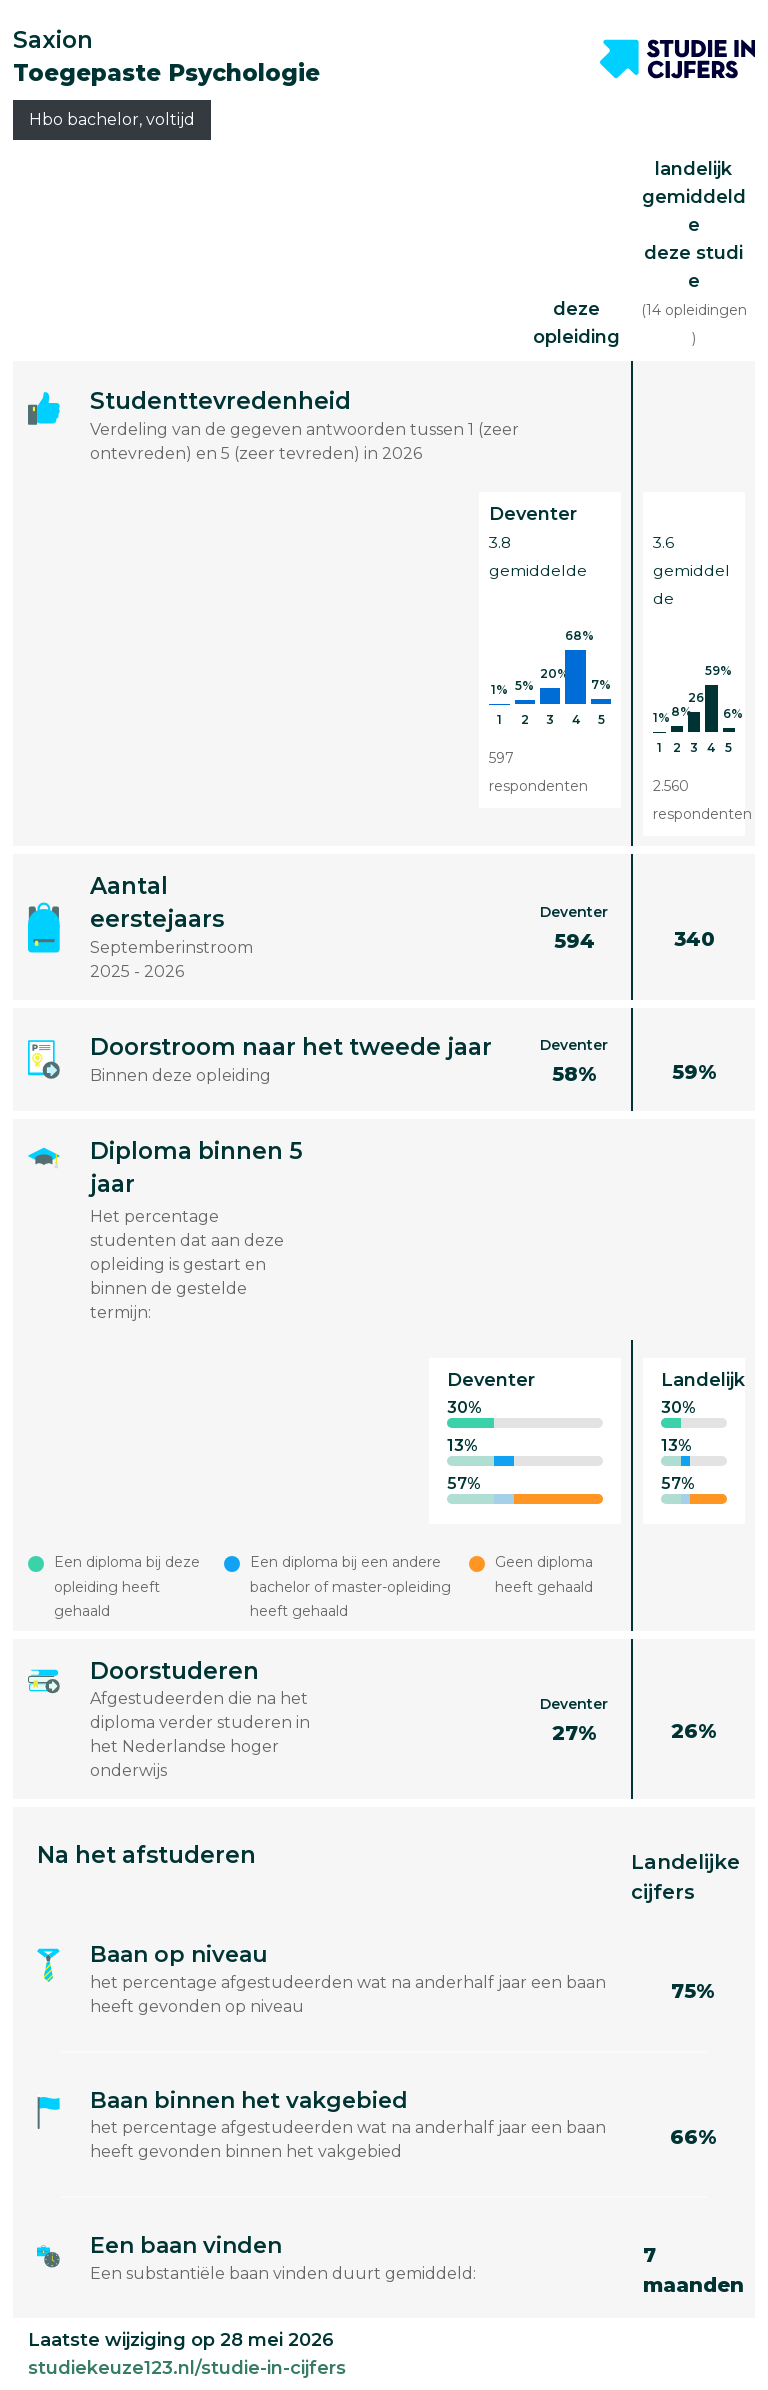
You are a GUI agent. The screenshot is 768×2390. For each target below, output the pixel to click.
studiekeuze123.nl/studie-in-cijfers (187, 2368)
